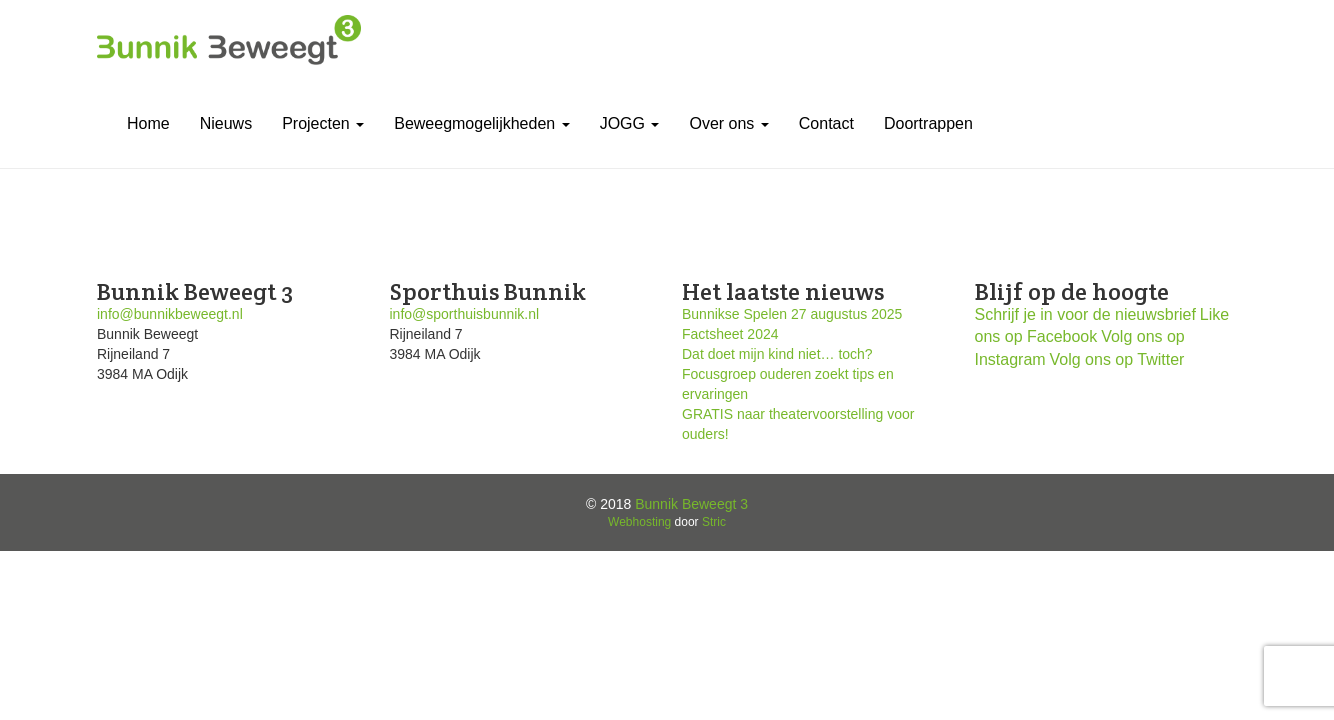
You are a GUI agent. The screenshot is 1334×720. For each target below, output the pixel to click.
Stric (714, 522)
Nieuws (226, 123)
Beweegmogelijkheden (481, 123)
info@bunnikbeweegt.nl (170, 314)
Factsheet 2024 (730, 334)
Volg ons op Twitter (1117, 359)
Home (148, 123)
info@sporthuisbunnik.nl (465, 314)
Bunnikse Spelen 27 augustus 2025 (792, 314)
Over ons (728, 123)
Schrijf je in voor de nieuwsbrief (1085, 314)
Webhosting (639, 522)
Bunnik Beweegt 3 (691, 504)
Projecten (323, 123)
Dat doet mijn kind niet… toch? (777, 354)
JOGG (630, 123)
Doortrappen (928, 123)
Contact (826, 123)
